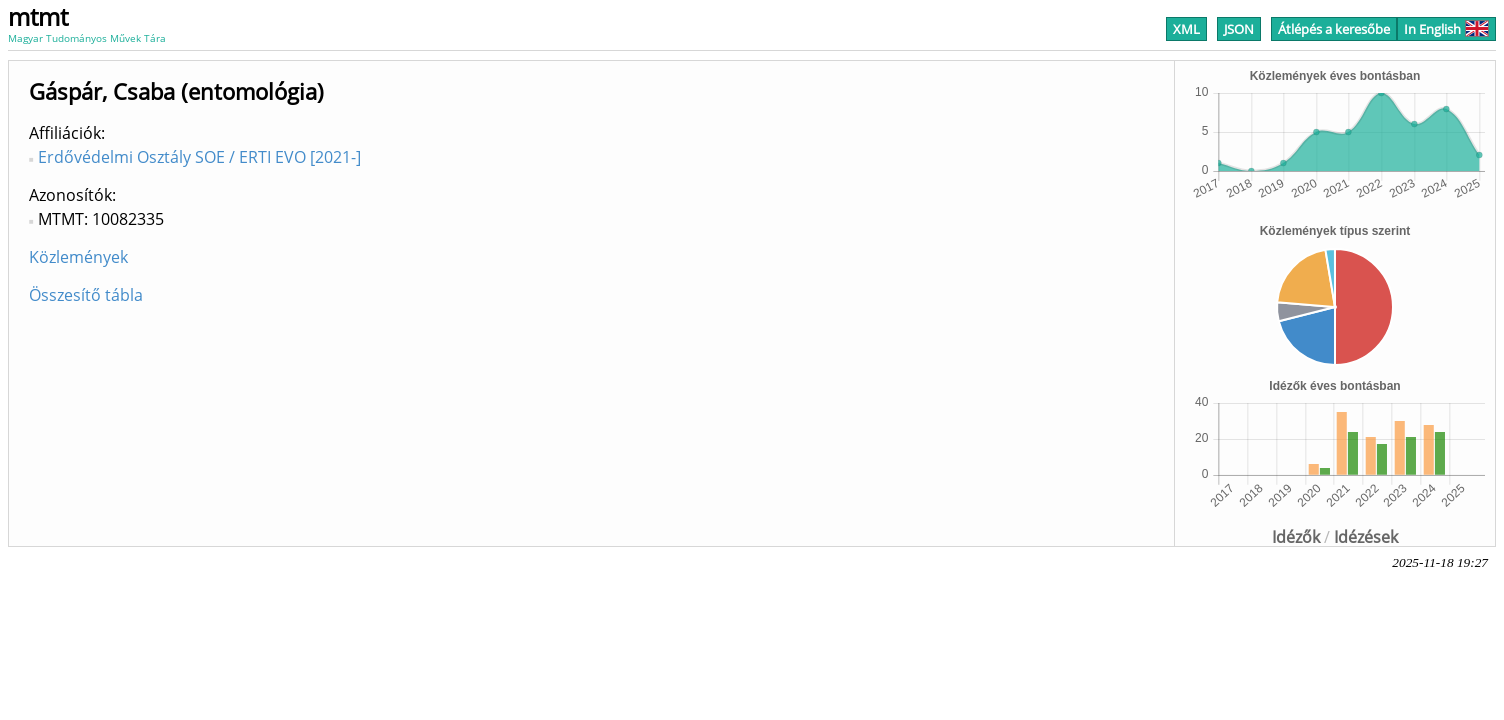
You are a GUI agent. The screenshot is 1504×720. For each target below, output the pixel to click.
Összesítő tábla (86, 295)
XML (1186, 29)
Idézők (1296, 537)
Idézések (1366, 537)
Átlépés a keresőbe (1334, 29)
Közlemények (78, 257)
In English (1446, 29)
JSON (1239, 29)
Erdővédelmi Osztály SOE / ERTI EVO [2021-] (199, 157)
